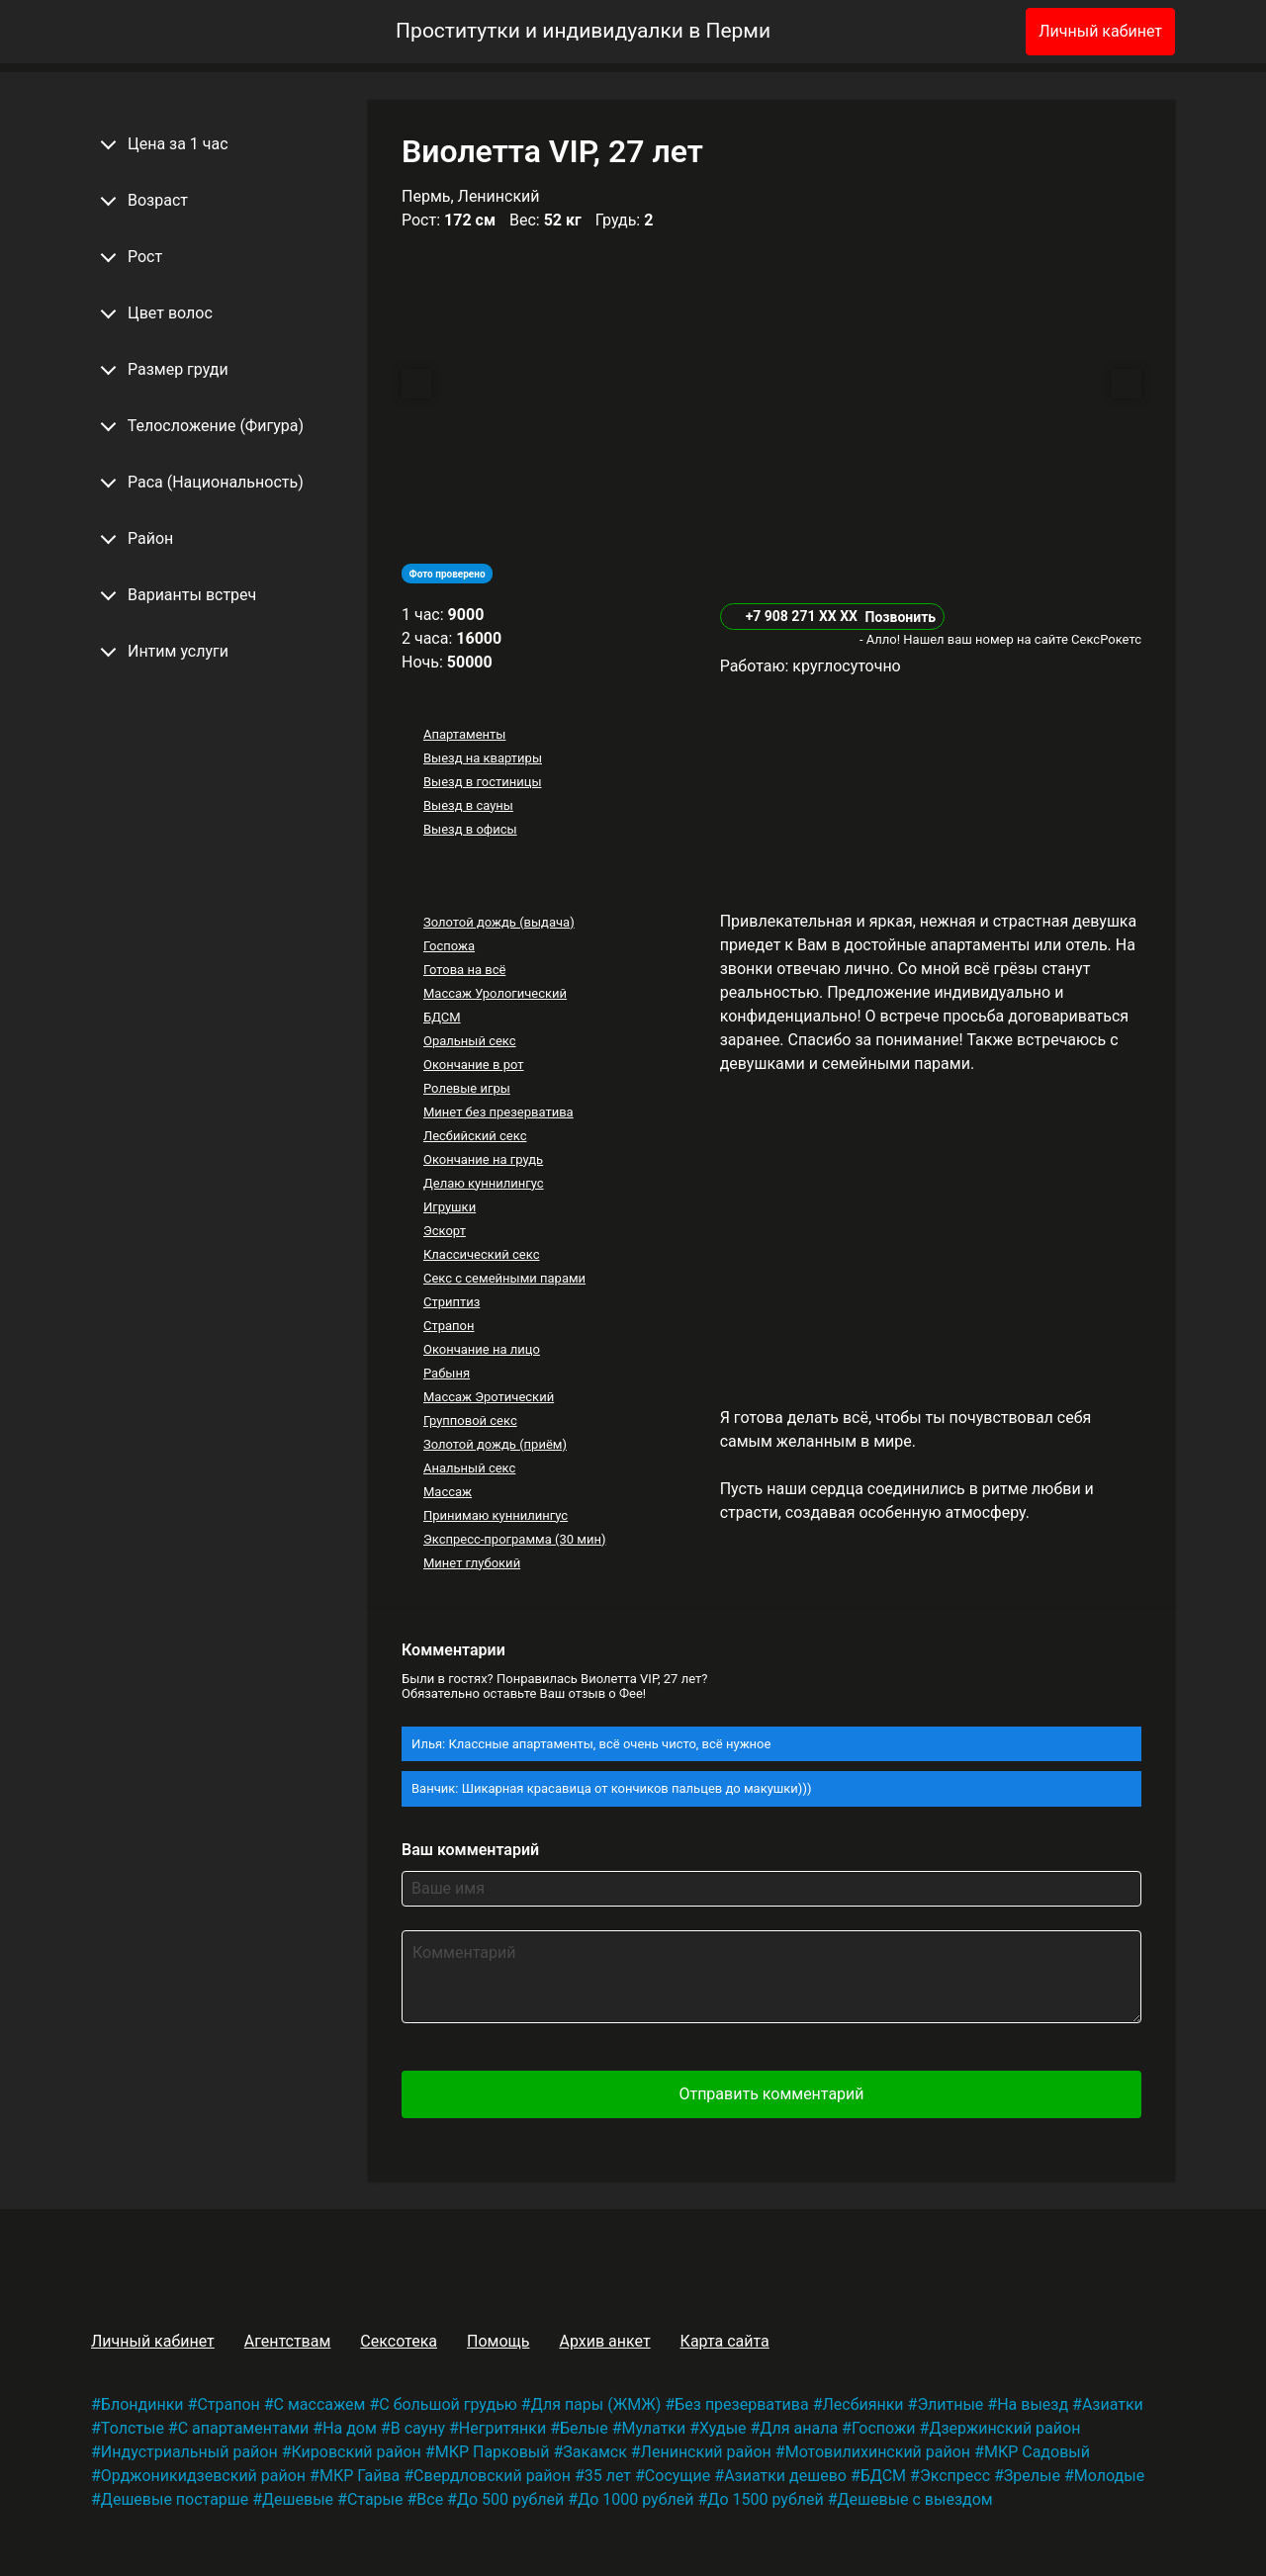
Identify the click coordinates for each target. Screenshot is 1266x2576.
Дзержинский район (1004, 2428)
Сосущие (677, 2475)
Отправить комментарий (770, 2094)
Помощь (498, 2341)
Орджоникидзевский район (203, 2475)
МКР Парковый (492, 2452)
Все (429, 2499)
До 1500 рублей (765, 2499)
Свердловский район (492, 2475)
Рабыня (446, 1373)
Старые (375, 2499)
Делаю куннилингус (483, 1183)
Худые (722, 2428)
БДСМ (442, 1017)
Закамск (594, 2452)
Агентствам (287, 2341)
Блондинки (142, 2404)
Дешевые (297, 2499)
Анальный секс (469, 1468)
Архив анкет (604, 2341)
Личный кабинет (1100, 31)
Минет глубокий (471, 1562)
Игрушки (449, 1206)
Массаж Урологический (495, 993)
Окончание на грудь (483, 1159)
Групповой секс (470, 1420)
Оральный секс (469, 1040)
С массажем (320, 2404)
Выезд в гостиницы (482, 781)
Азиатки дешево (785, 2475)
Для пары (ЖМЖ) (596, 2404)
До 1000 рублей (635, 2499)
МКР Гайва (359, 2475)
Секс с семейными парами (504, 1278)
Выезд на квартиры (482, 758)
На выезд (1032, 2404)
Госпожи (884, 2428)
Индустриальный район (189, 2452)
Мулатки (654, 2428)
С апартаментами (244, 2428)
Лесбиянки (863, 2404)
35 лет (608, 2475)
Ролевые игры (466, 1088)
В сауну (418, 2428)
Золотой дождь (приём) (495, 1444)
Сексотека (398, 2341)
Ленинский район (706, 2452)
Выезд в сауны (468, 805)
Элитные (950, 2404)
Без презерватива (741, 2404)
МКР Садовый (1037, 2452)
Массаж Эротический (488, 1396)
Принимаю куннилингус (495, 1515)
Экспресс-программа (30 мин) (514, 1539)
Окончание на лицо (481, 1349)
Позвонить (900, 617)
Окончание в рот (473, 1064)
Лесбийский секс (474, 1135)
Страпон (449, 1325)
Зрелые (1032, 2475)
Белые (584, 2428)
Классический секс (481, 1254)
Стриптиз (451, 1301)
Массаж (447, 1491)
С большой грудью (448, 2404)
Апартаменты (464, 734)
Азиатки (1112, 2404)
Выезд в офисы (470, 829)
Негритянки (502, 2428)
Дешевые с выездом (915, 2499)
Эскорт (444, 1230)
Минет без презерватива (498, 1112)
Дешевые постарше (174, 2499)
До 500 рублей (510, 2499)
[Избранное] (978, 31)
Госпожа (449, 945)
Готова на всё (464, 969)
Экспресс (955, 2475)
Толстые (132, 2428)
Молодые (1109, 2475)
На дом (349, 2428)
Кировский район (356, 2452)
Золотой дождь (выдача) (499, 922)
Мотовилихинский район (877, 2452)
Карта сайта (724, 2341)
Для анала (799, 2428)
